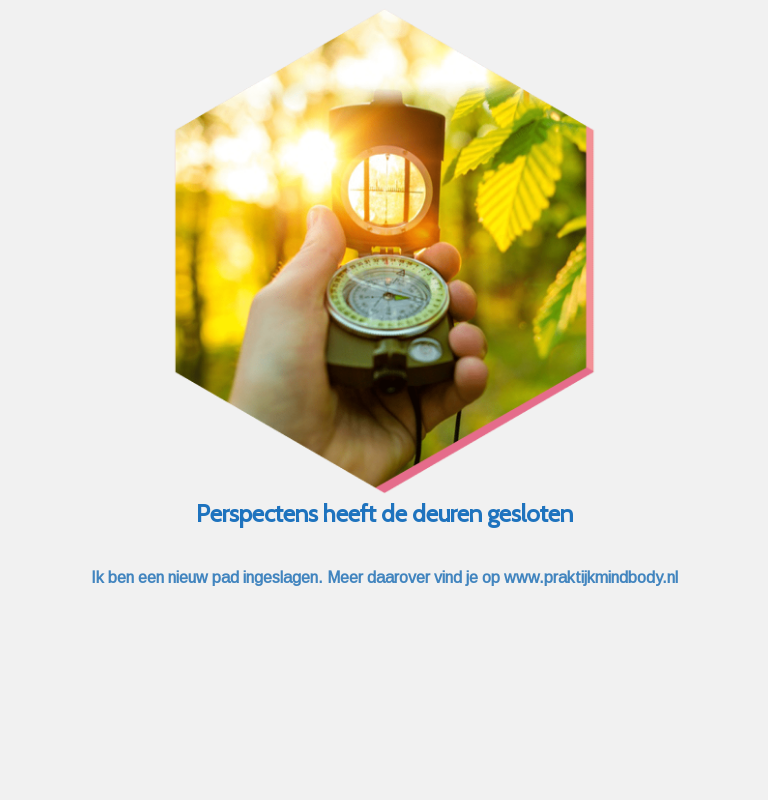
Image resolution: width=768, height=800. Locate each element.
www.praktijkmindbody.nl (591, 577)
